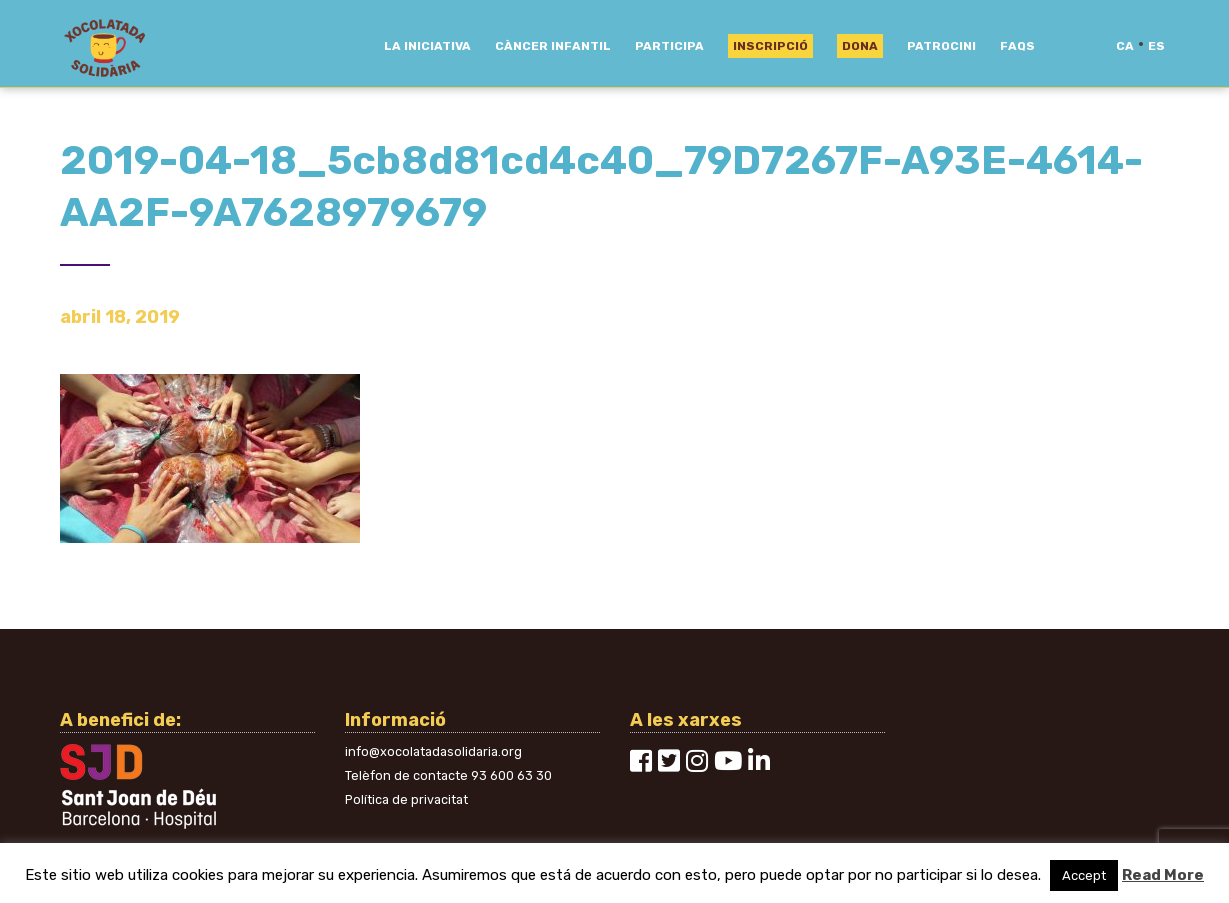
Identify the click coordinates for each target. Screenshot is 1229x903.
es (1156, 46)
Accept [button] (1084, 875)
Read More (1163, 875)
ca (1125, 46)
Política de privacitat (406, 799)
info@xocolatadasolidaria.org (433, 751)
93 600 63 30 (511, 775)
